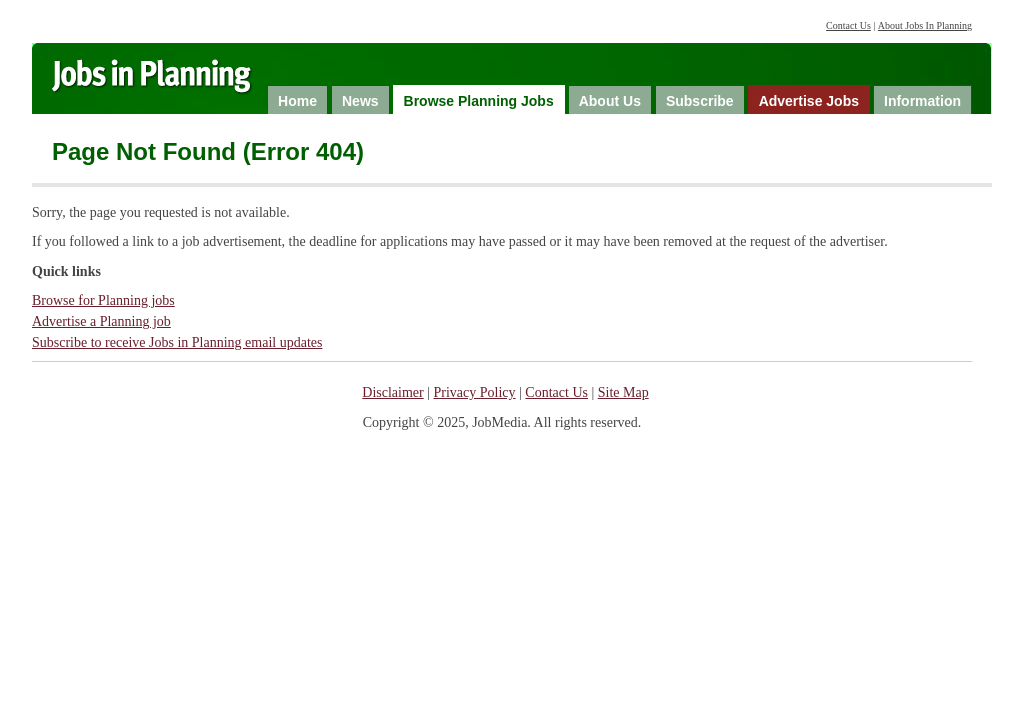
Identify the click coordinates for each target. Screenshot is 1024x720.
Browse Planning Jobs (479, 101)
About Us (610, 101)
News (360, 101)
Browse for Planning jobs (103, 300)
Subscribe (700, 101)
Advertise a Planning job (101, 321)
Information (922, 101)
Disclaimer (392, 392)
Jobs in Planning (170, 81)
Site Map (623, 392)
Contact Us (848, 25)
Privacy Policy (475, 392)
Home (297, 101)
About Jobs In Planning (925, 25)
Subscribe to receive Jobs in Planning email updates (177, 342)
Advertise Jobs (809, 101)
